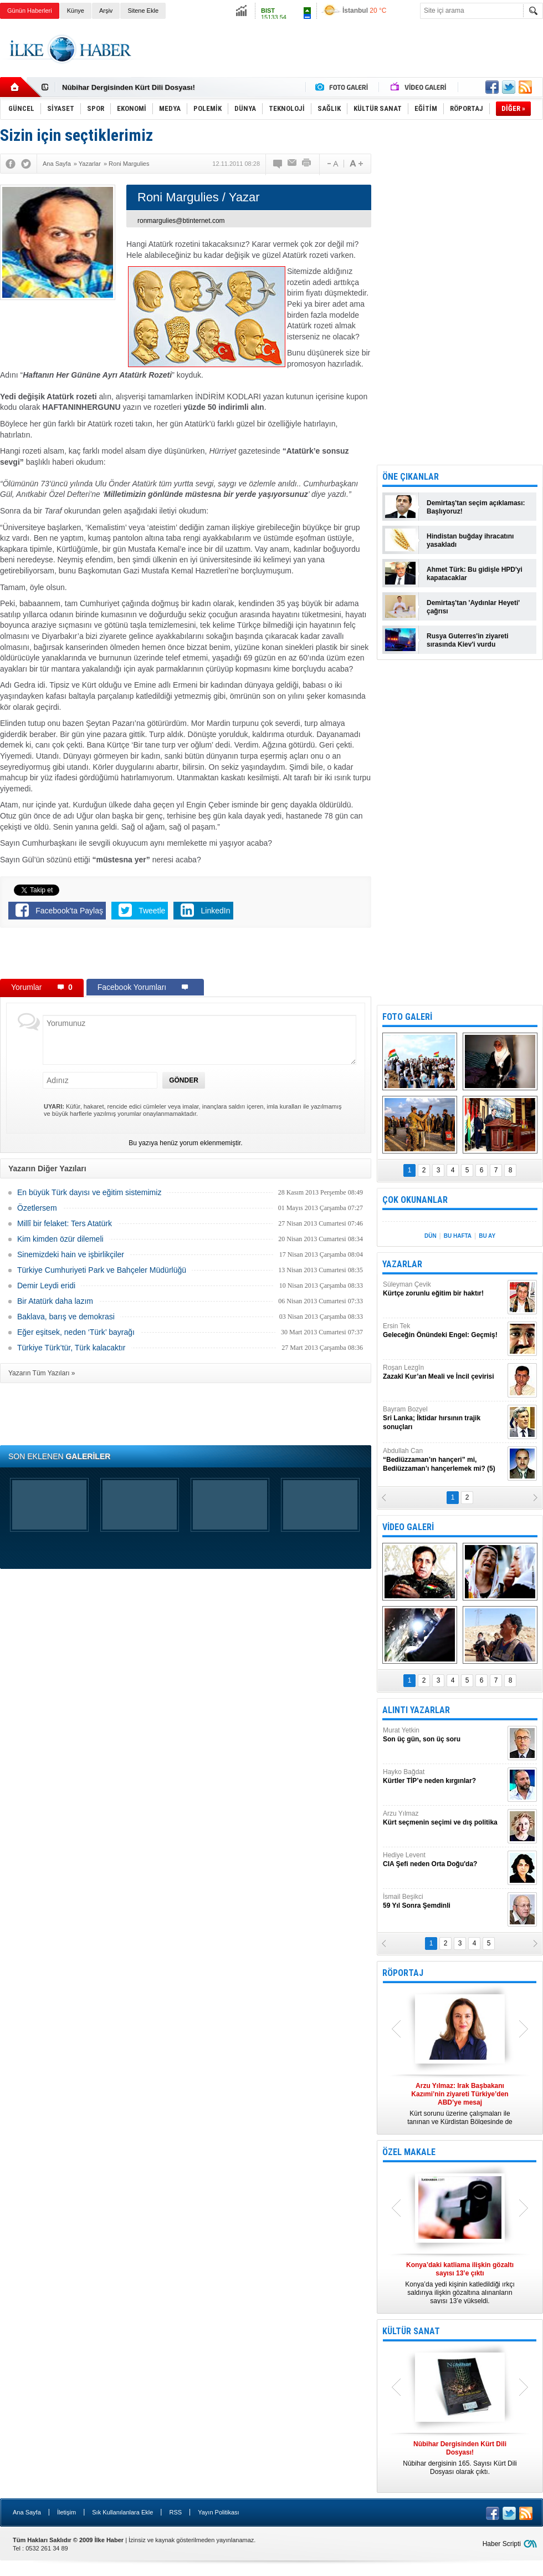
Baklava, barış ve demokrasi (66, 1316)
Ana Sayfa (27, 2512)
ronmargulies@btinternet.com (181, 221)
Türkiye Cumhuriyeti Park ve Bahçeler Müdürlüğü (101, 1270)
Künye (75, 10)
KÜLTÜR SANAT (411, 2331)
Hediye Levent (444, 1859)
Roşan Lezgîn (444, 1372)
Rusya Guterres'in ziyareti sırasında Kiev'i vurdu (468, 640)
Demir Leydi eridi (46, 1285)
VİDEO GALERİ (408, 1527)
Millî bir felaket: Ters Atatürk (64, 1223)
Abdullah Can (444, 1460)
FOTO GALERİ (407, 1017)
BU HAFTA (458, 1236)
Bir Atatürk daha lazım (55, 1301)
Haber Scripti (502, 2544)
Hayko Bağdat (444, 1776)
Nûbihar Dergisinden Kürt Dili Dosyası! (128, 87)
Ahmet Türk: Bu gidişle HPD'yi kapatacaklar (474, 574)
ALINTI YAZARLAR (416, 1710)
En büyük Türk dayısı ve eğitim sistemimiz (89, 1192)
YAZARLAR (402, 1264)
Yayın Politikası (218, 2512)
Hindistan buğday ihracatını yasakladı (470, 540)
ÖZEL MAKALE (409, 2152)
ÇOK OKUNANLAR (415, 1200)
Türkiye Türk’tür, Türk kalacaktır (71, 1347)
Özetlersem (37, 1207)
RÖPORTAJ (402, 1973)
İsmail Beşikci (444, 1901)
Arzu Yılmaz (444, 1818)
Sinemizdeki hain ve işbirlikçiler (70, 1254)
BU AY (487, 1236)
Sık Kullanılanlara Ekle (122, 2512)
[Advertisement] (185, 955)
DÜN (430, 1236)
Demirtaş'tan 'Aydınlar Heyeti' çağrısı (473, 607)
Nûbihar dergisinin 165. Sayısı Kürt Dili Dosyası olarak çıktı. (460, 2458)
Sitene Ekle (142, 10)
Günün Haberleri (29, 10)
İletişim (66, 2512)
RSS (175, 2512)
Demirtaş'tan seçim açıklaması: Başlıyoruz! (476, 507)
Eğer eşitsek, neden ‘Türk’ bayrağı (76, 1332)
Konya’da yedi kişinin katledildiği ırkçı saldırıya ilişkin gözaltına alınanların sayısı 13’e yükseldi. (460, 2283)
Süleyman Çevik (444, 1289)
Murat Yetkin (444, 1735)
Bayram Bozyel (444, 1418)
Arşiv (105, 10)
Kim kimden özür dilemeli (60, 1238)
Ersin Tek (444, 1330)
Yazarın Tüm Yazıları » (41, 1373)
